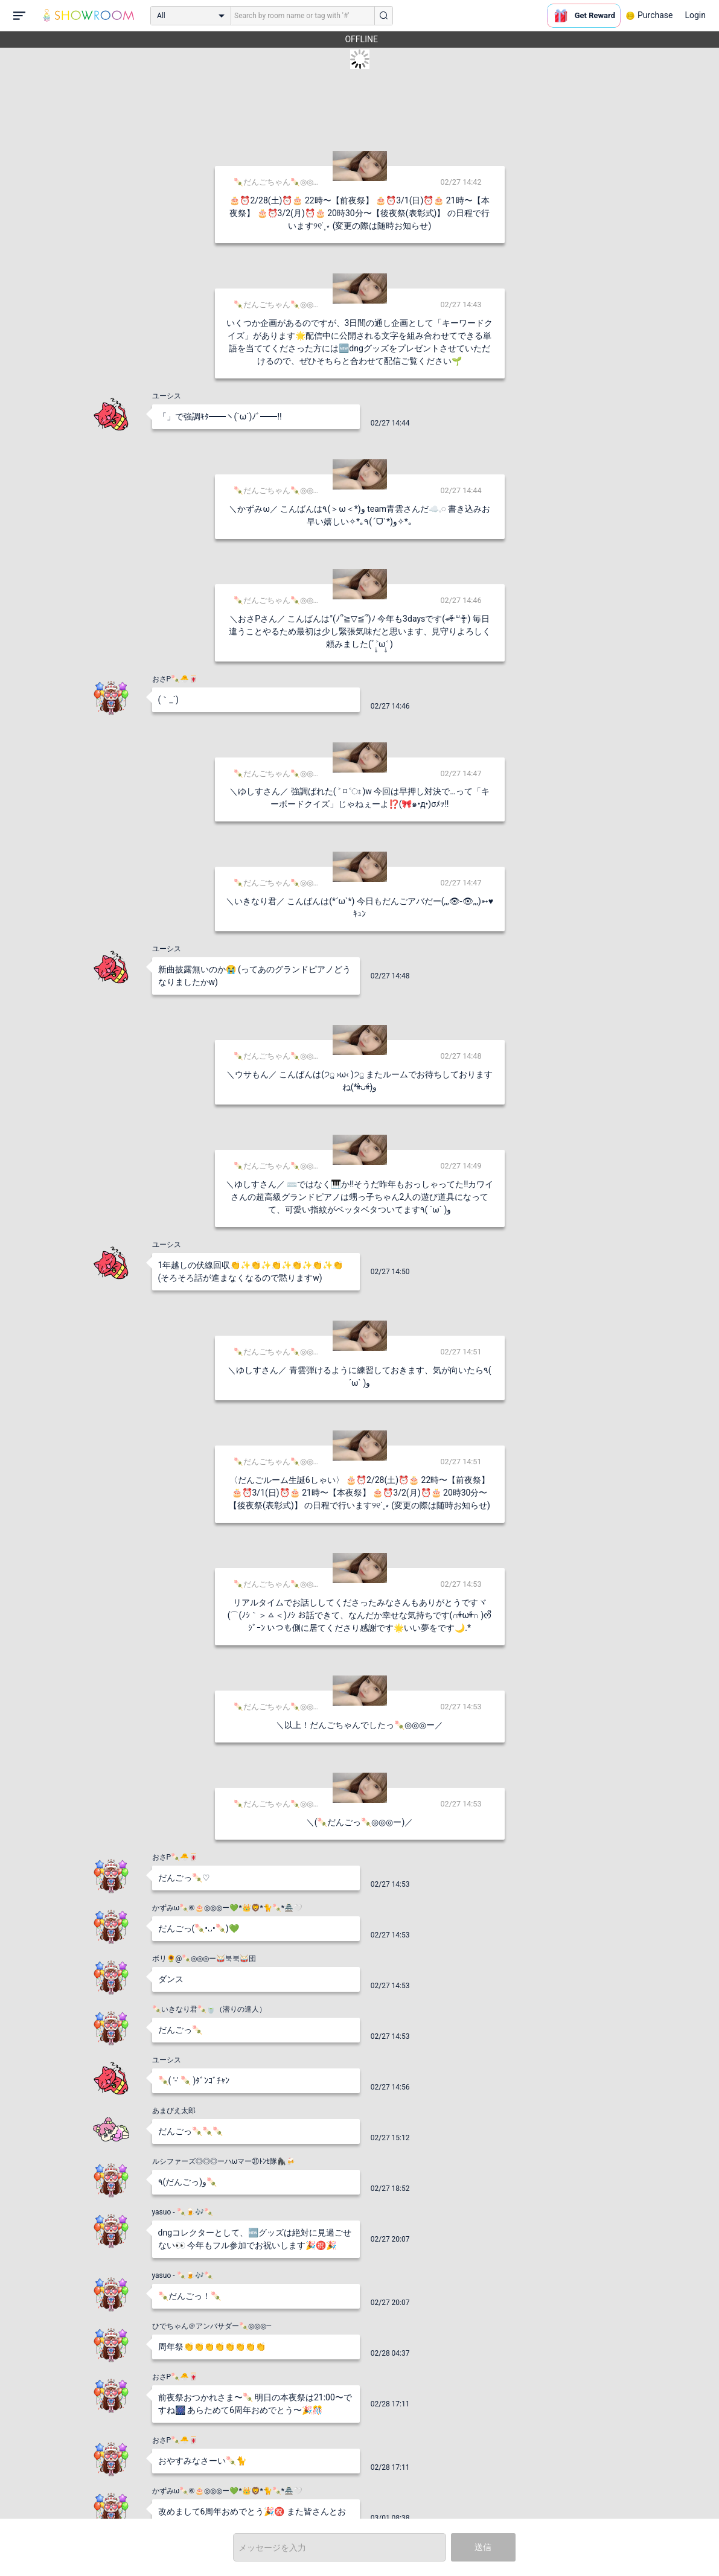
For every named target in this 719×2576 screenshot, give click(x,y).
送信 (483, 2547)
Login (695, 15)
